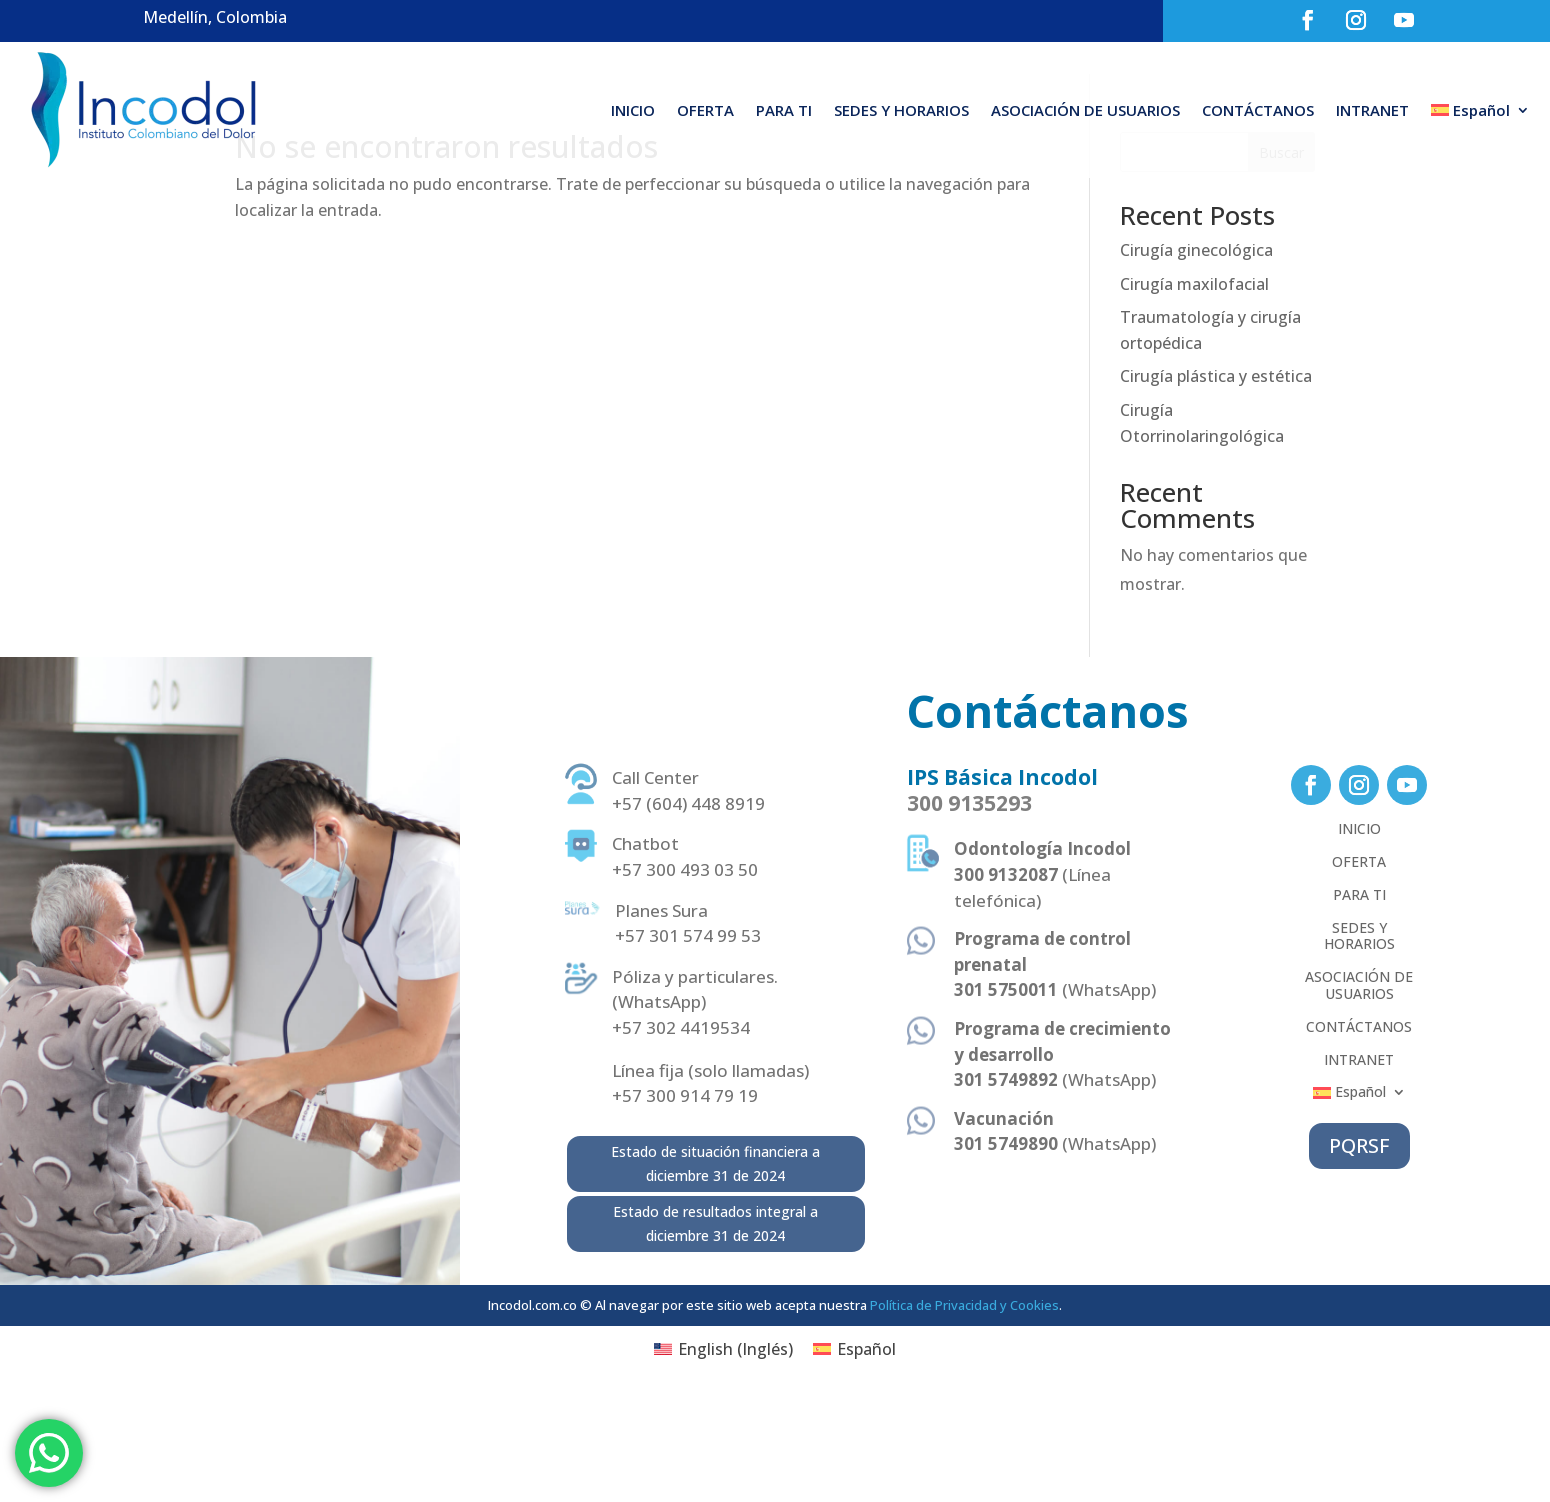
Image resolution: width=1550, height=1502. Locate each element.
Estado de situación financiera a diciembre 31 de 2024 (715, 1267)
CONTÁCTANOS (1258, 110)
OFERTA (705, 110)
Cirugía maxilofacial (1194, 388)
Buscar (1281, 256)
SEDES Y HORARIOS (901, 110)
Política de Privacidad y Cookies (964, 1409)
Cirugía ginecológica (1196, 354)
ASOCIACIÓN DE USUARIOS (1085, 110)
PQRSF (1359, 1249)
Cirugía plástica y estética (1216, 480)
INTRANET (1372, 110)
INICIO (633, 110)
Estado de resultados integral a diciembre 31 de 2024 (715, 1327)
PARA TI (784, 110)
